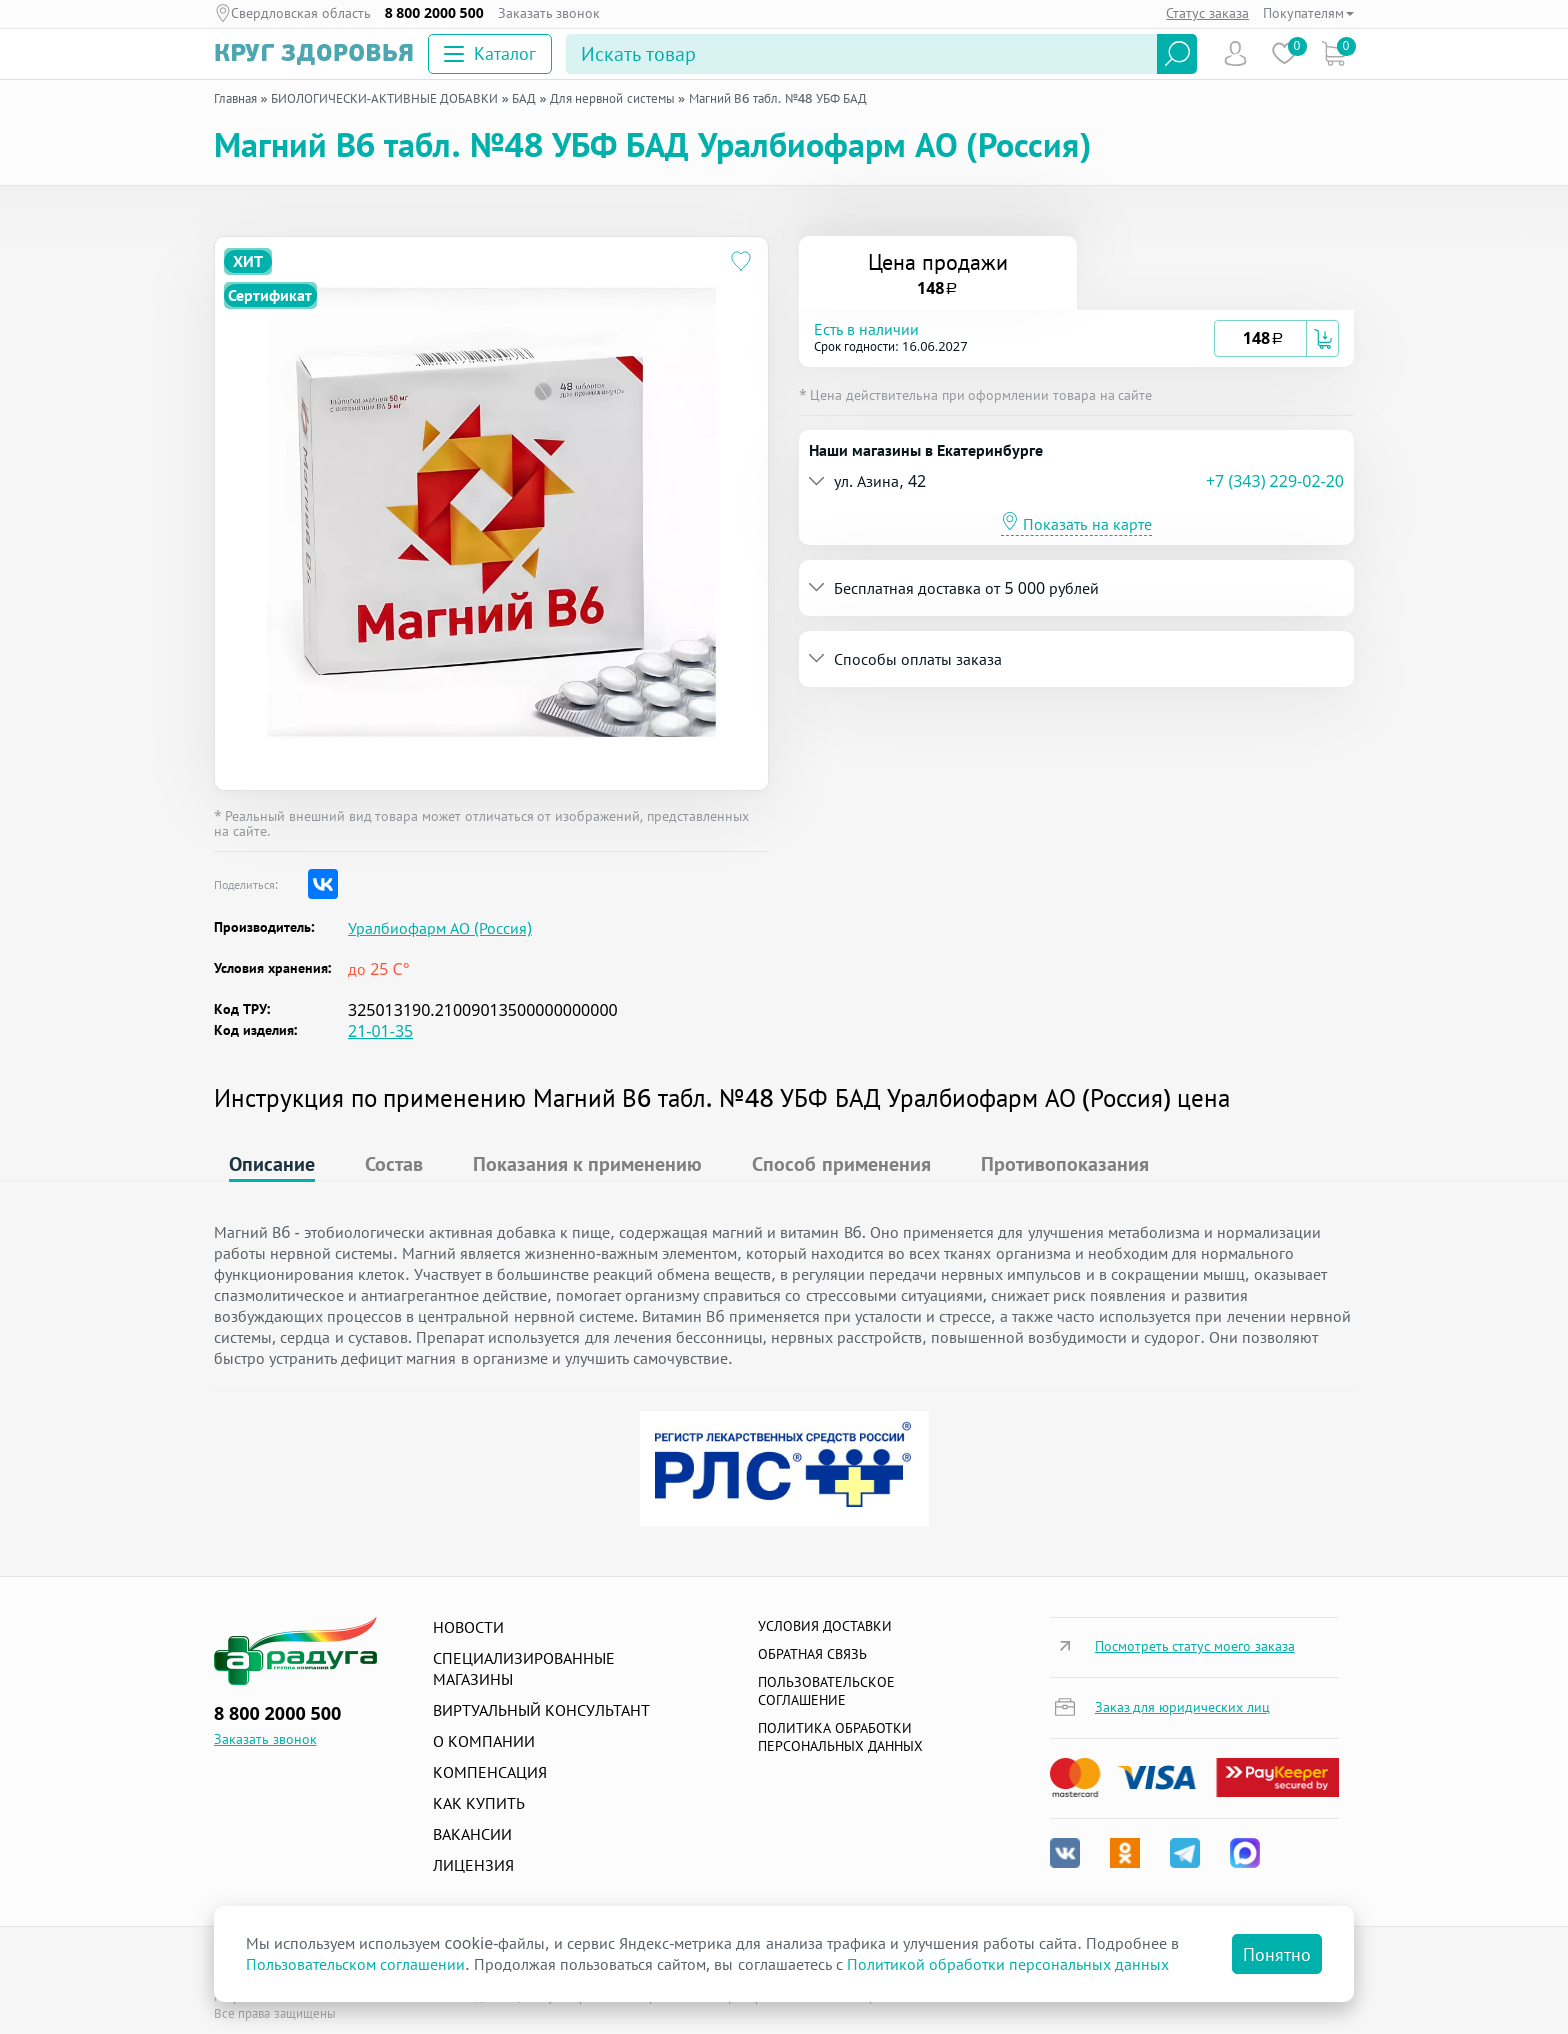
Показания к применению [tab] (587, 1163)
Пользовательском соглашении (355, 1964)
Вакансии (472, 1834)
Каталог (490, 53)
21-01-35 (380, 1031)
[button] (1014, 338)
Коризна (1333, 53)
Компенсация (490, 1772)
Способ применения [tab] (841, 1163)
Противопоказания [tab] (1065, 1163)
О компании (484, 1741)
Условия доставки (825, 1625)
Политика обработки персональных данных (840, 1736)
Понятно (1277, 1954)
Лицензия (473, 1865)
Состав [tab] (394, 1163)
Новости (468, 1627)
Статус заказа (1207, 12)
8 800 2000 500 (434, 13)
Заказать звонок (549, 13)
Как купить (479, 1803)
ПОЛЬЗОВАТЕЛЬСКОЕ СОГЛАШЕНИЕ (826, 1690)
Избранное (1284, 53)
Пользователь (1235, 53)
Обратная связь (812, 1653)
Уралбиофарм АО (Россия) (440, 928)
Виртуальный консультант (541, 1710)
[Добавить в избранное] (741, 263)
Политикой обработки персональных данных (1008, 1964)
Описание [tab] (272, 1163)
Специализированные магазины (524, 1668)
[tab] (1076, 338)
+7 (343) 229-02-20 (1275, 481)
